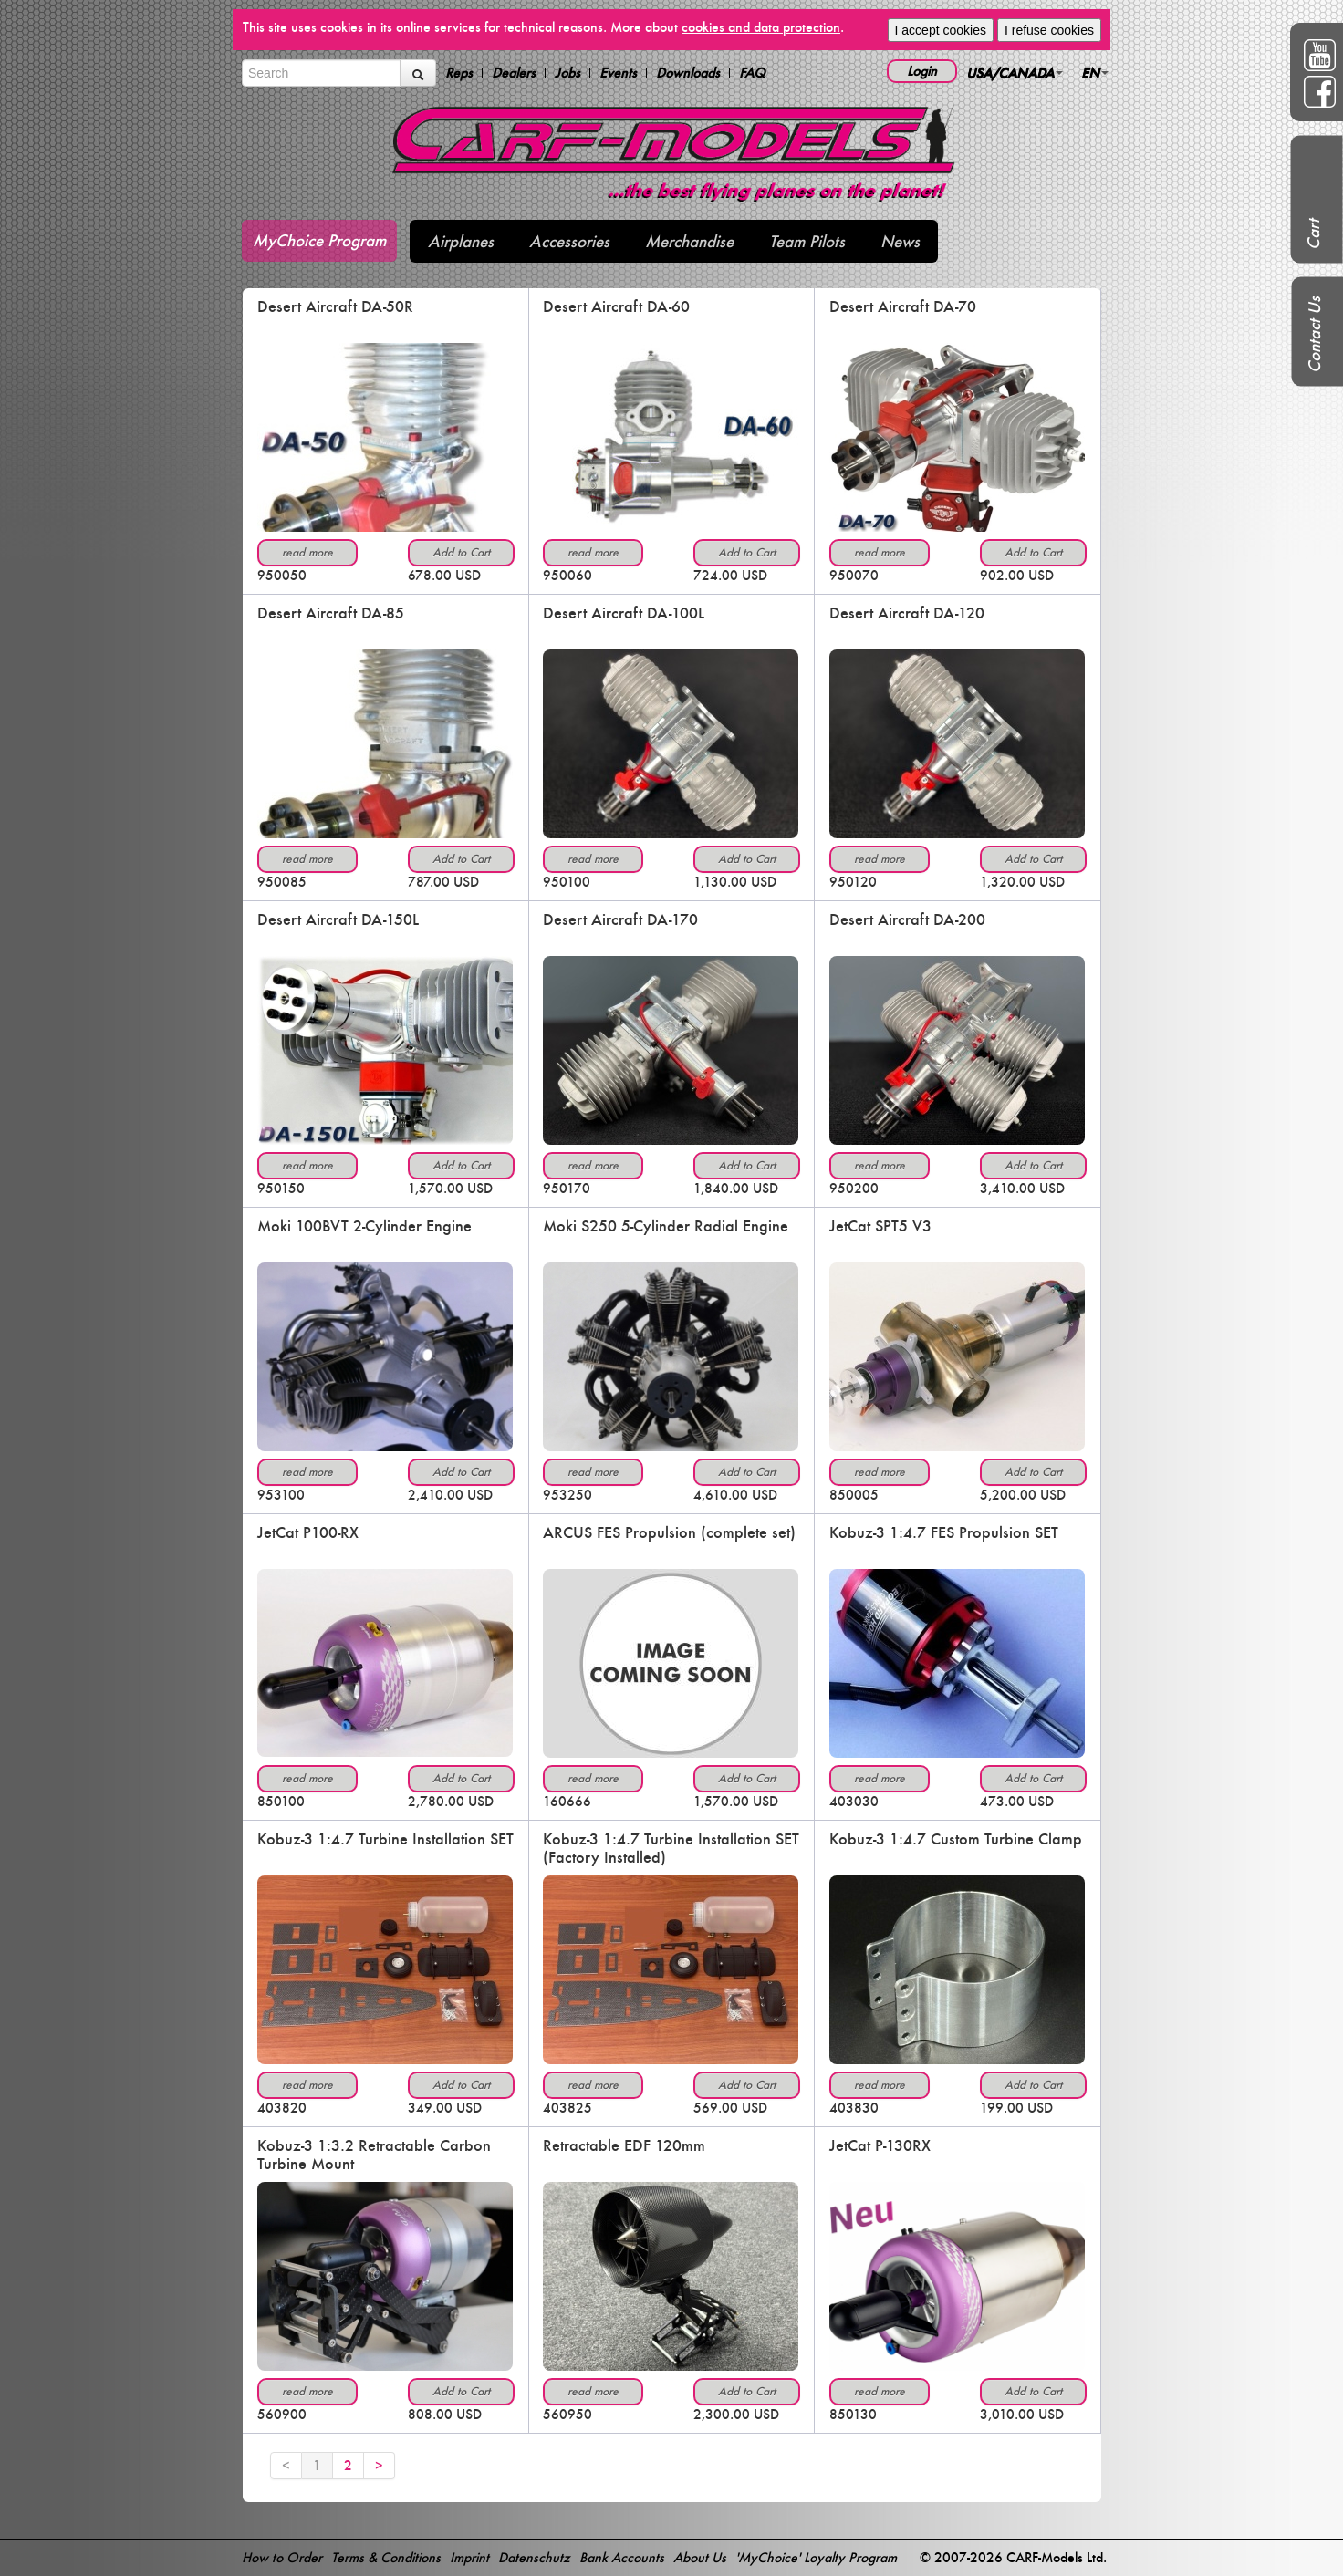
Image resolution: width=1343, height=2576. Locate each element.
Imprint (469, 2557)
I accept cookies (940, 30)
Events (618, 73)
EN (1095, 72)
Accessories (569, 241)
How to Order (282, 2557)
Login (922, 70)
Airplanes (461, 241)
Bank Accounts (621, 2557)
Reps (459, 73)
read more (307, 552)
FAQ (752, 73)
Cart (1313, 234)
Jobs (567, 73)
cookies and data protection (761, 27)
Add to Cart (461, 552)
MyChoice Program (319, 240)
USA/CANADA (1014, 72)
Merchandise (689, 241)
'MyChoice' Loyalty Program (816, 2557)
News (900, 241)
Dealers (514, 73)
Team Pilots (807, 241)
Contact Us (1314, 334)
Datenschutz (534, 2557)
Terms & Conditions (386, 2557)
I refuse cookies (1049, 30)
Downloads (688, 73)
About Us (699, 2557)
